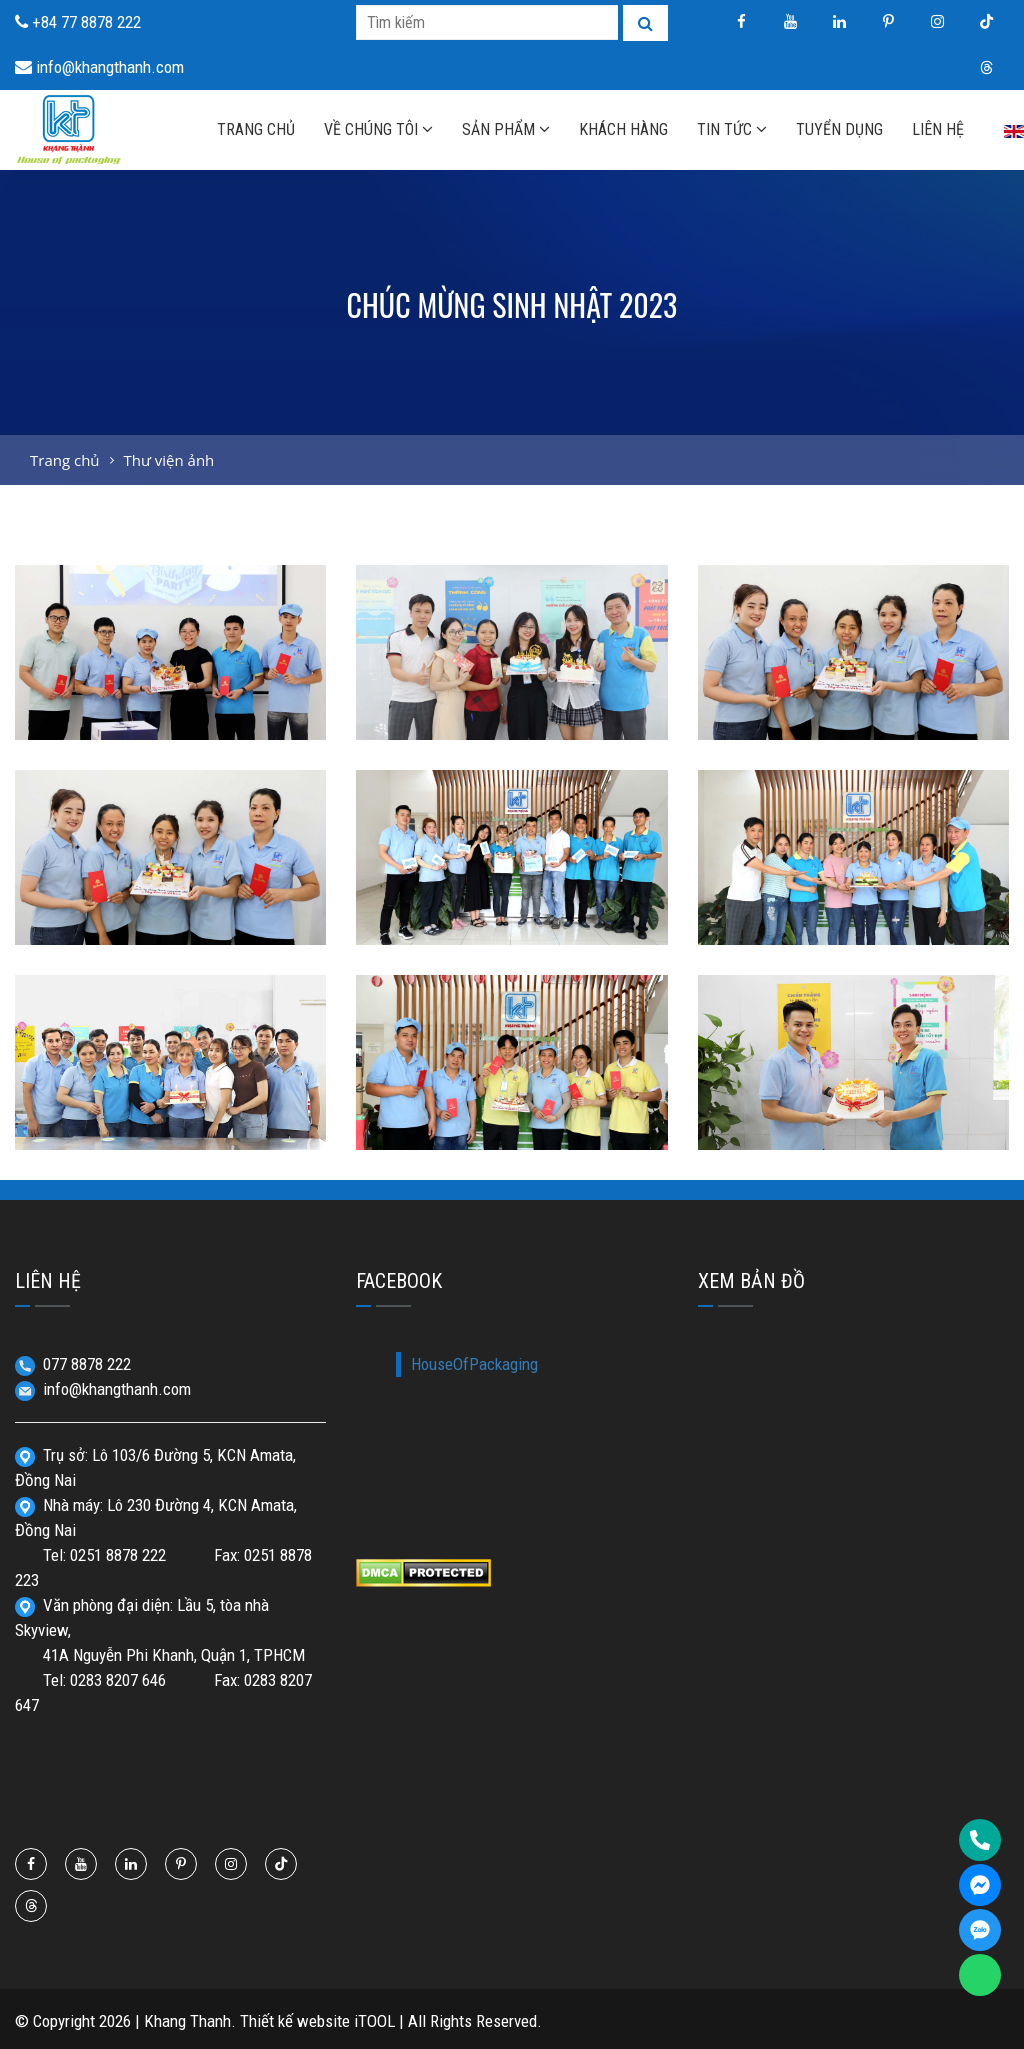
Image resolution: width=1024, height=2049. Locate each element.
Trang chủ (65, 460)
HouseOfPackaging (474, 1364)
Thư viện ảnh (168, 460)
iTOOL (374, 2021)
